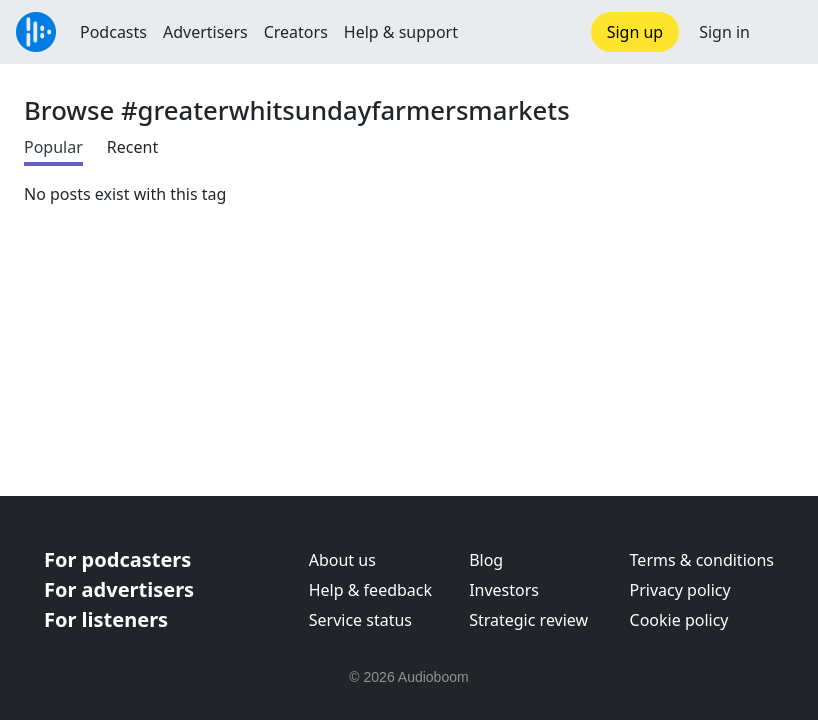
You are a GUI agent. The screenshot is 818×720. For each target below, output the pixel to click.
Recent (132, 147)
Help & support (401, 32)
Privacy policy (680, 590)
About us (342, 560)
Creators (296, 32)
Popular (53, 147)
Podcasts (113, 32)
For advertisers (119, 589)
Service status (360, 620)
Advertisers (205, 32)
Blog (486, 560)
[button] (784, 32)
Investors (504, 590)
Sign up (635, 32)
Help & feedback (370, 590)
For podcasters (117, 559)
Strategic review (528, 620)
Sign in (724, 32)
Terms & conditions (702, 560)
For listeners (106, 619)
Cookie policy (679, 620)
